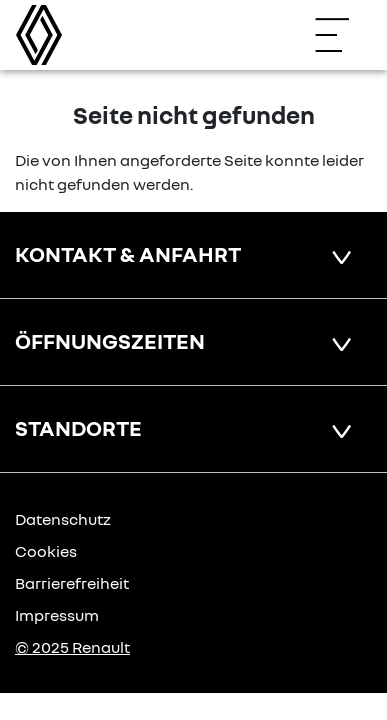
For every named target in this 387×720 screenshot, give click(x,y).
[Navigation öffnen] (342, 35)
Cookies (46, 551)
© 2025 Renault (72, 647)
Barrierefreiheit (72, 583)
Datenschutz (63, 519)
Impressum (57, 615)
